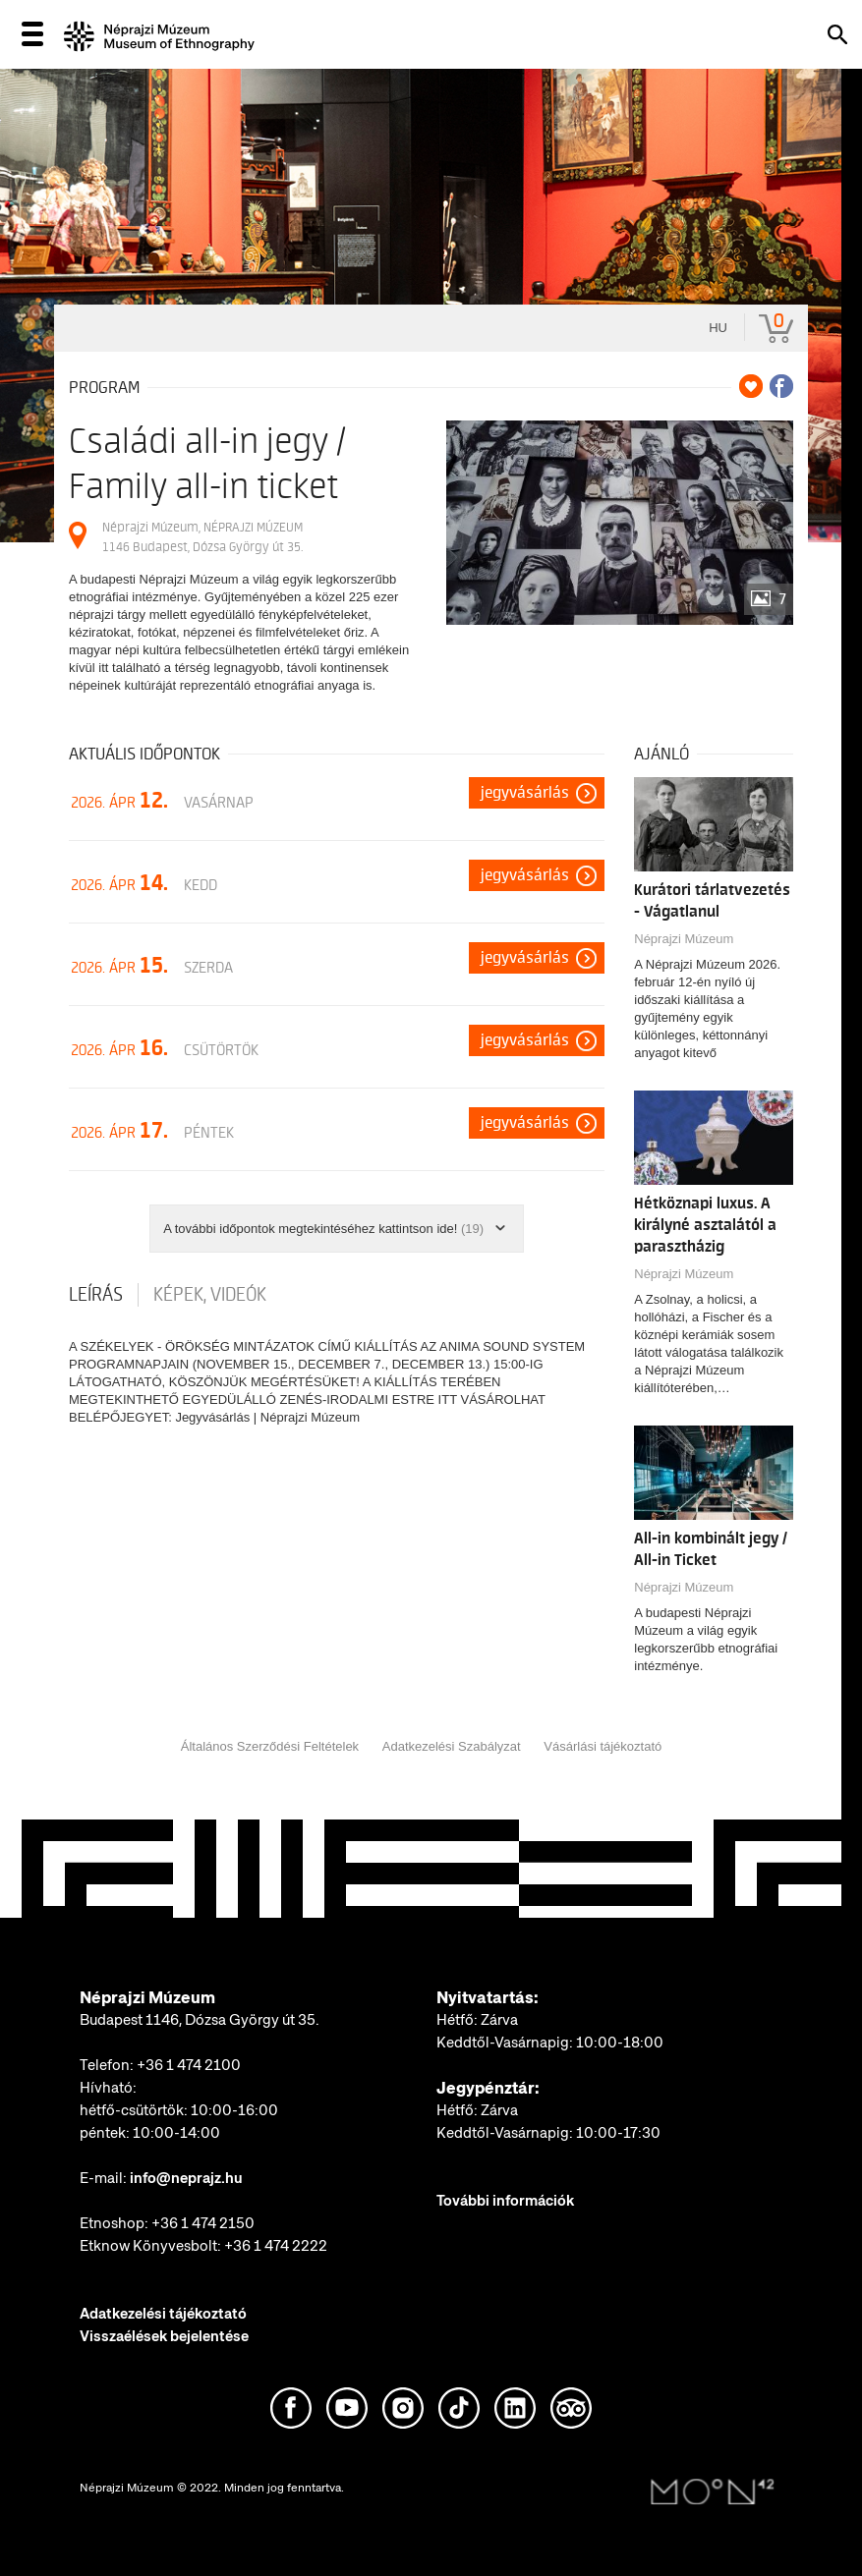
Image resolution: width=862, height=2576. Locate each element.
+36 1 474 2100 (189, 2065)
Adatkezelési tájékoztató (163, 2314)
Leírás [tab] (96, 1295)
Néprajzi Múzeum (683, 938)
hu (718, 327)
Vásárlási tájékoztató (602, 1746)
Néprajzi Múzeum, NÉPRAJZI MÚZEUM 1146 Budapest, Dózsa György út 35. (202, 537)
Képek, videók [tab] (209, 1295)
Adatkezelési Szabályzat (451, 1746)
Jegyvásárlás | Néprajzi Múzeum (267, 1417)
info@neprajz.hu (186, 2178)
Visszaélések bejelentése (164, 2336)
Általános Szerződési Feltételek (270, 1746)
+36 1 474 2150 (203, 2223)
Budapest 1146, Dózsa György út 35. (199, 2020)
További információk (505, 2201)
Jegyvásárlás (525, 793)
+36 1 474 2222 (275, 2246)
